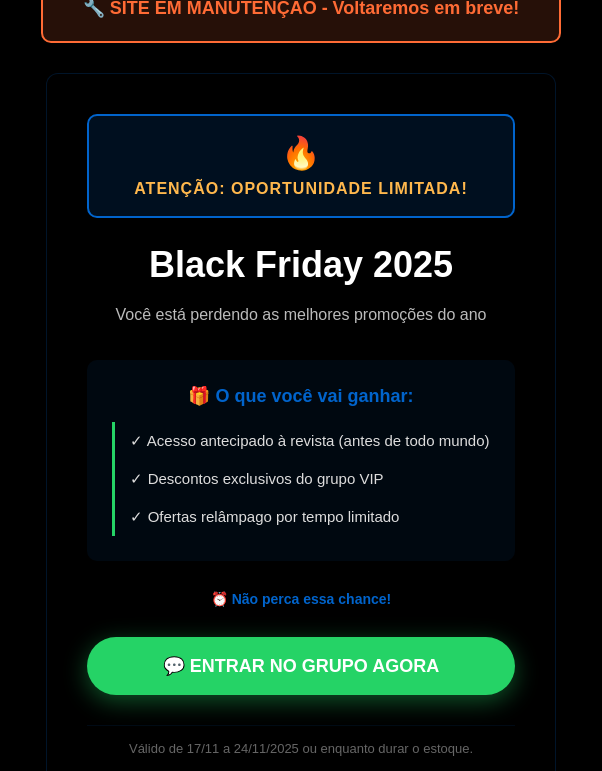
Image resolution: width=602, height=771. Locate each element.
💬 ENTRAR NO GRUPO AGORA (301, 666)
